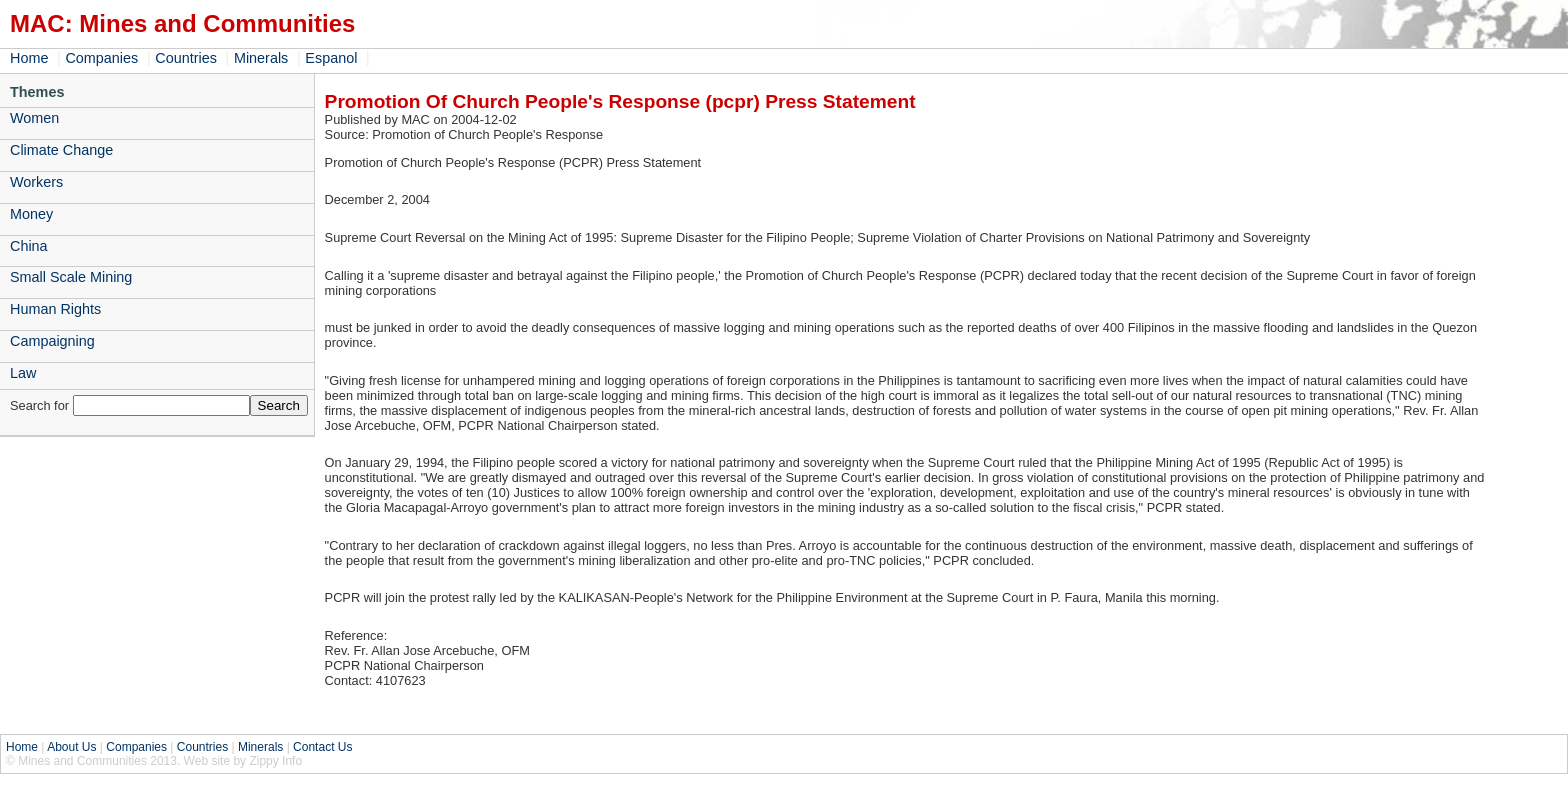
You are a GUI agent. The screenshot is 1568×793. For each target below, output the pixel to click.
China (29, 246)
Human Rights (55, 309)
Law (23, 373)
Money (31, 214)
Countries (186, 58)
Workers (36, 182)
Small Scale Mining (71, 277)
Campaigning (52, 341)
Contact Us (322, 747)
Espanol (331, 58)
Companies (101, 58)
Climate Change (61, 150)
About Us (71, 747)
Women (34, 118)
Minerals (261, 58)
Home (29, 58)
